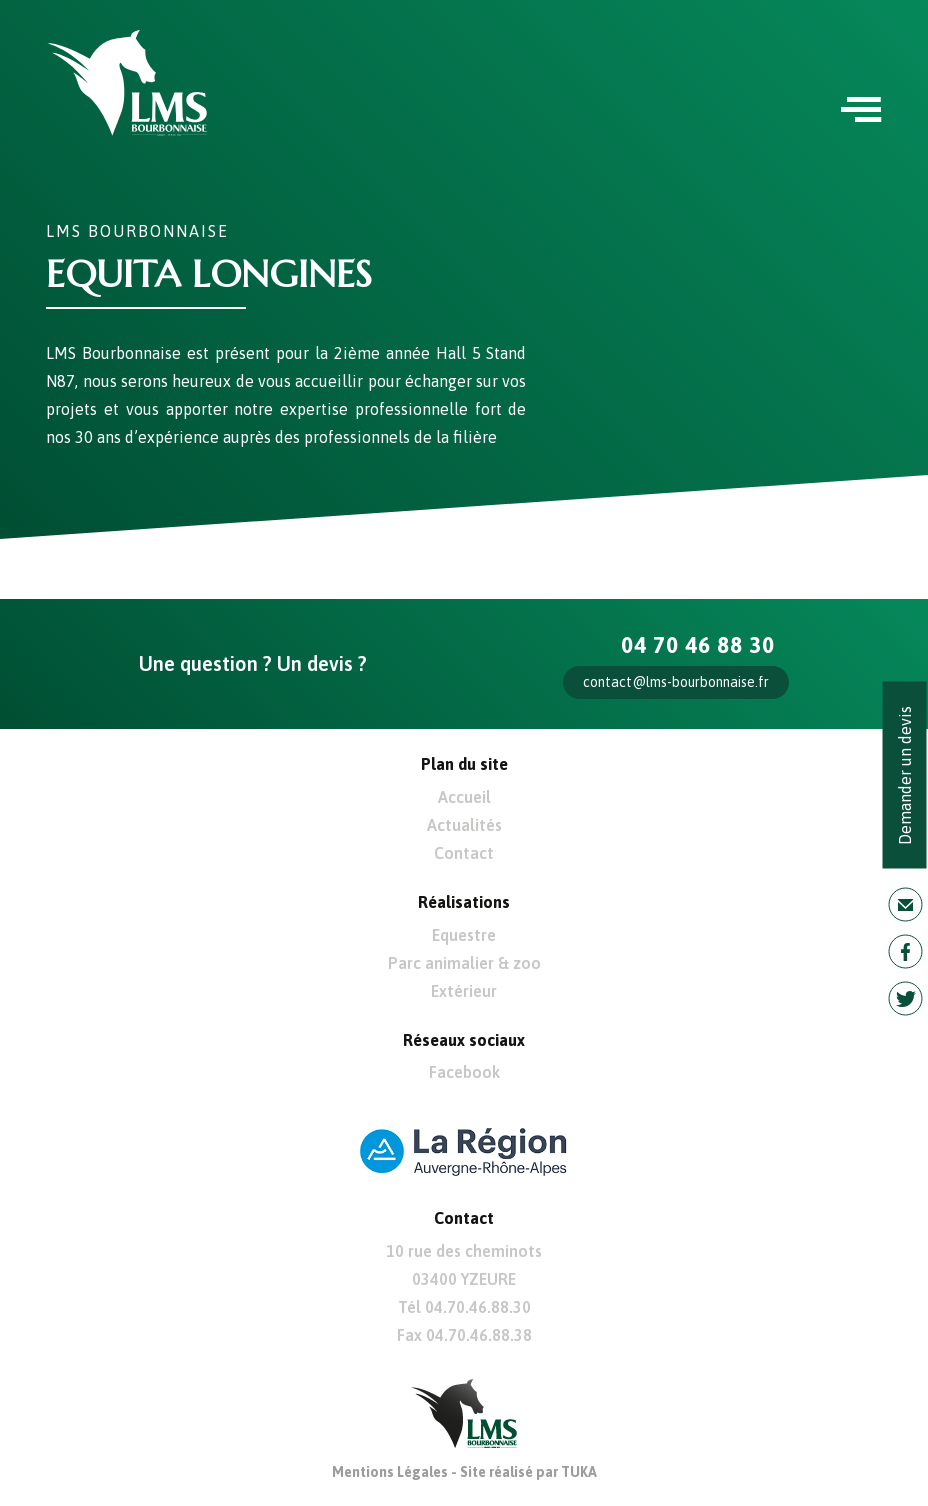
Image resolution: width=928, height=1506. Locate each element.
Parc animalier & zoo (464, 963)
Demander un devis (905, 775)
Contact (464, 853)
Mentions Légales (390, 1472)
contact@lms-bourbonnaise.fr (676, 682)
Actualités (464, 825)
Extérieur (464, 991)
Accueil (464, 797)
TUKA (579, 1472)
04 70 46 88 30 (698, 645)
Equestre (464, 935)
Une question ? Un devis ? (253, 663)
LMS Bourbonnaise (137, 231)
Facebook (464, 1072)
